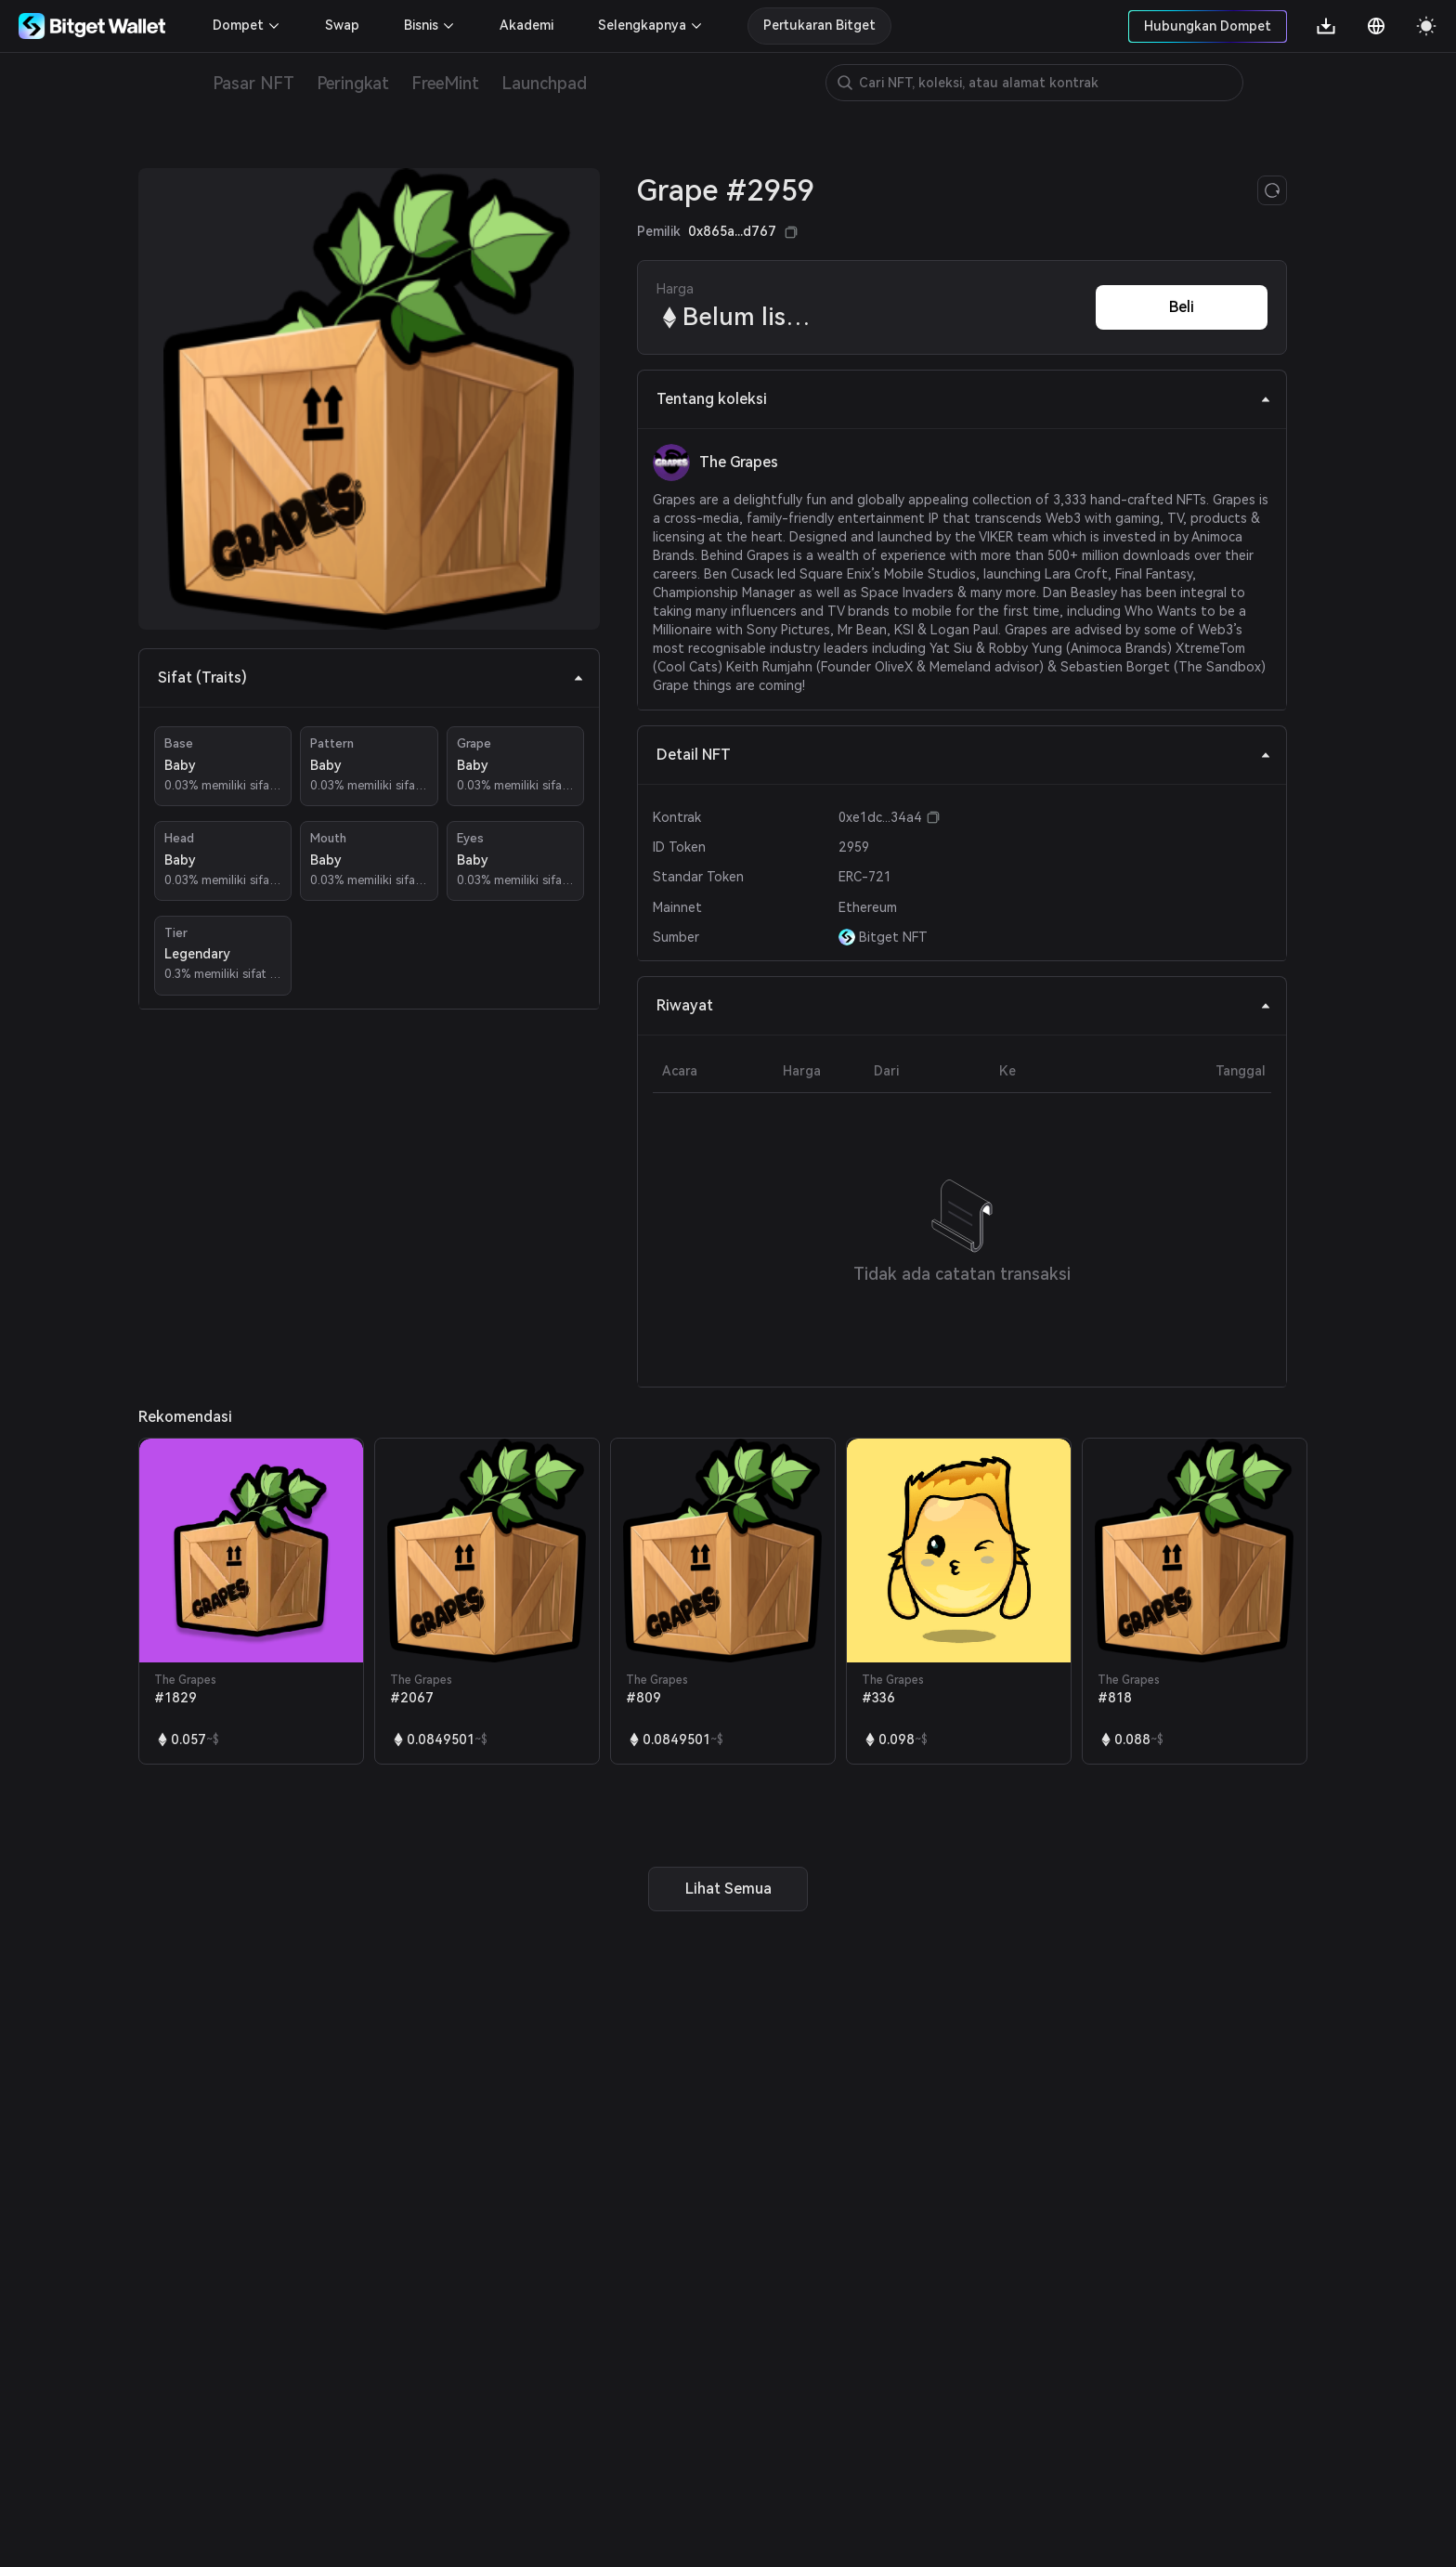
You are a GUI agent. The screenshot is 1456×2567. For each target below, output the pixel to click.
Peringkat (353, 83)
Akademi (526, 25)
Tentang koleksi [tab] (963, 399)
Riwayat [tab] (963, 1005)
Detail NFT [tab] (963, 754)
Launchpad (544, 83)
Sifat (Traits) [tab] (371, 677)
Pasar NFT (253, 83)
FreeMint (445, 83)
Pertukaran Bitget (819, 25)
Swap (342, 25)
